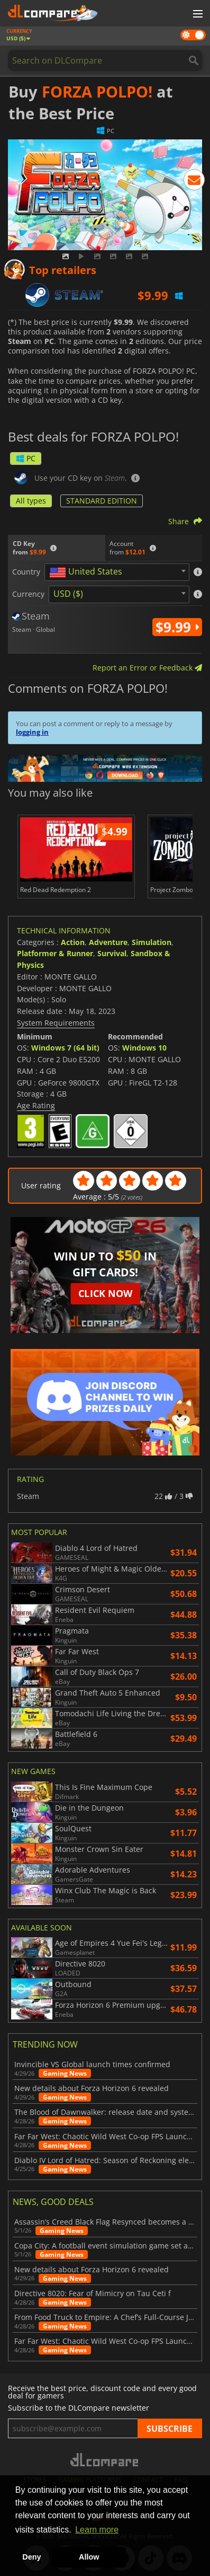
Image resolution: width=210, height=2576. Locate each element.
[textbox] (88, 572)
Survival (111, 953)
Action (73, 942)
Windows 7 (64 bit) (65, 1048)
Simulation (151, 942)
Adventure (108, 942)
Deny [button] (31, 2557)
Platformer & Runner (55, 953)
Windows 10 (144, 1048)
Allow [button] (89, 2557)
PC (25, 458)
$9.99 (177, 627)
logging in (32, 732)
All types (31, 501)
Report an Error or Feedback (147, 668)
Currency (28, 594)
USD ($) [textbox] (68, 593)
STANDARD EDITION (101, 501)
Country (26, 572)
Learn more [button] (96, 2529)
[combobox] (116, 572)
